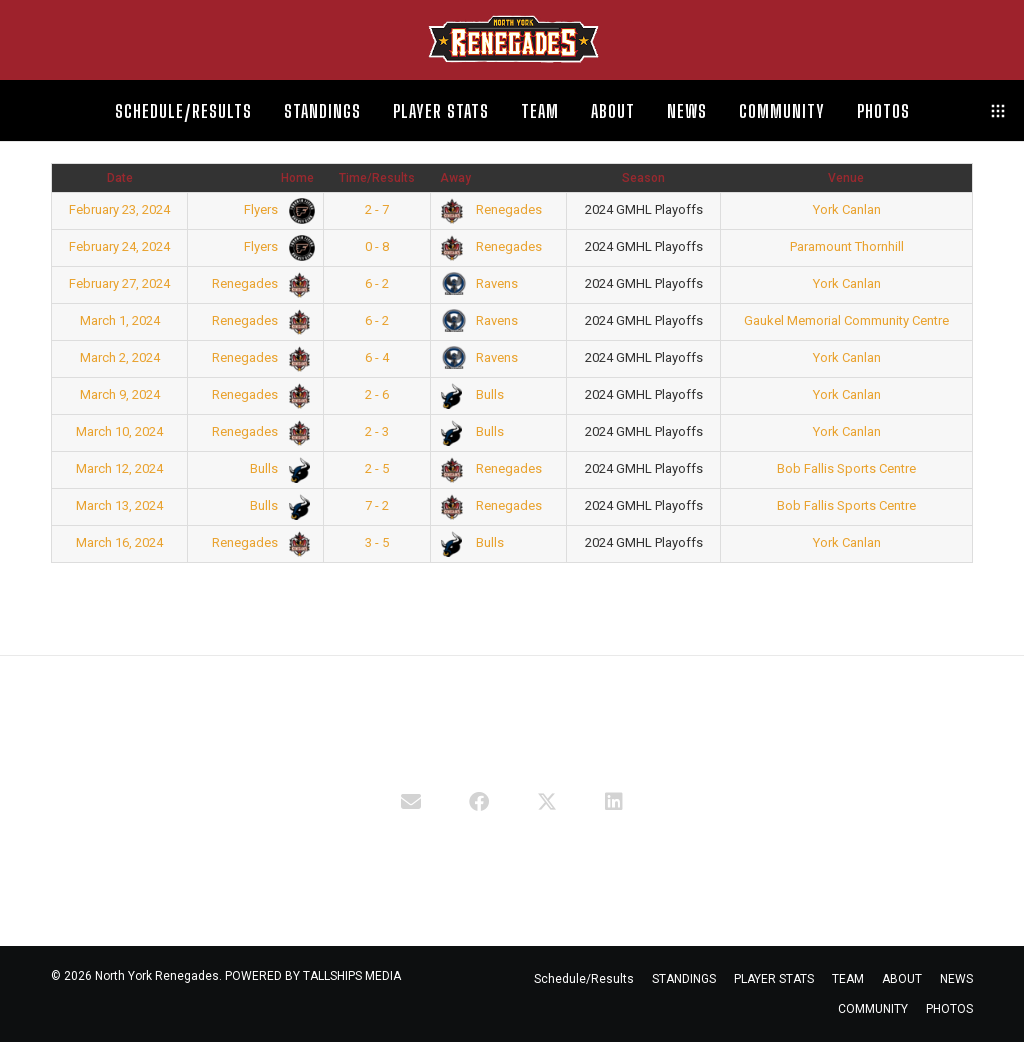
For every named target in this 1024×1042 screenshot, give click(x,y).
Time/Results (377, 178)
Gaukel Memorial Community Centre (846, 320)
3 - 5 (377, 542)
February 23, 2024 (119, 209)
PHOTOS (949, 1009)
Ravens (480, 283)
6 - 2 (377, 283)
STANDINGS (684, 979)
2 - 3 (377, 431)
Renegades (492, 209)
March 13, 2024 (119, 505)
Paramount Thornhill (847, 246)
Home (297, 178)
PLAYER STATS (774, 979)
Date (120, 178)
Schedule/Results (584, 979)
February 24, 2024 (119, 246)
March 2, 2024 (120, 357)
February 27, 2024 (119, 283)
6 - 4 (377, 357)
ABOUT (902, 979)
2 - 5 (377, 468)
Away (455, 178)
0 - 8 (377, 246)
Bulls (473, 394)
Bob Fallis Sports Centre (846, 468)
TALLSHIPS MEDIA (352, 976)
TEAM (848, 979)
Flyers (275, 209)
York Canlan (847, 209)
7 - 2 (377, 505)
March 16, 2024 (119, 542)
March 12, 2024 (119, 468)
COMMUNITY (873, 1009)
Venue (846, 178)
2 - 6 (377, 394)
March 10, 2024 (119, 431)
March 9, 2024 (120, 394)
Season (643, 178)
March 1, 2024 (120, 320)
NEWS (956, 979)
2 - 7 (377, 209)
